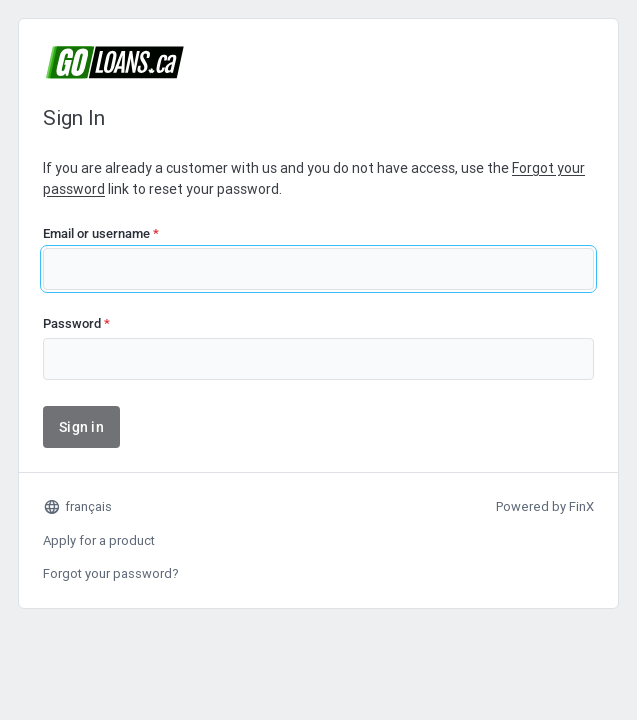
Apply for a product (99, 540)
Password (76, 323)
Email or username (101, 233)
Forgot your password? (111, 573)
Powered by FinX (545, 506)
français (77, 507)
